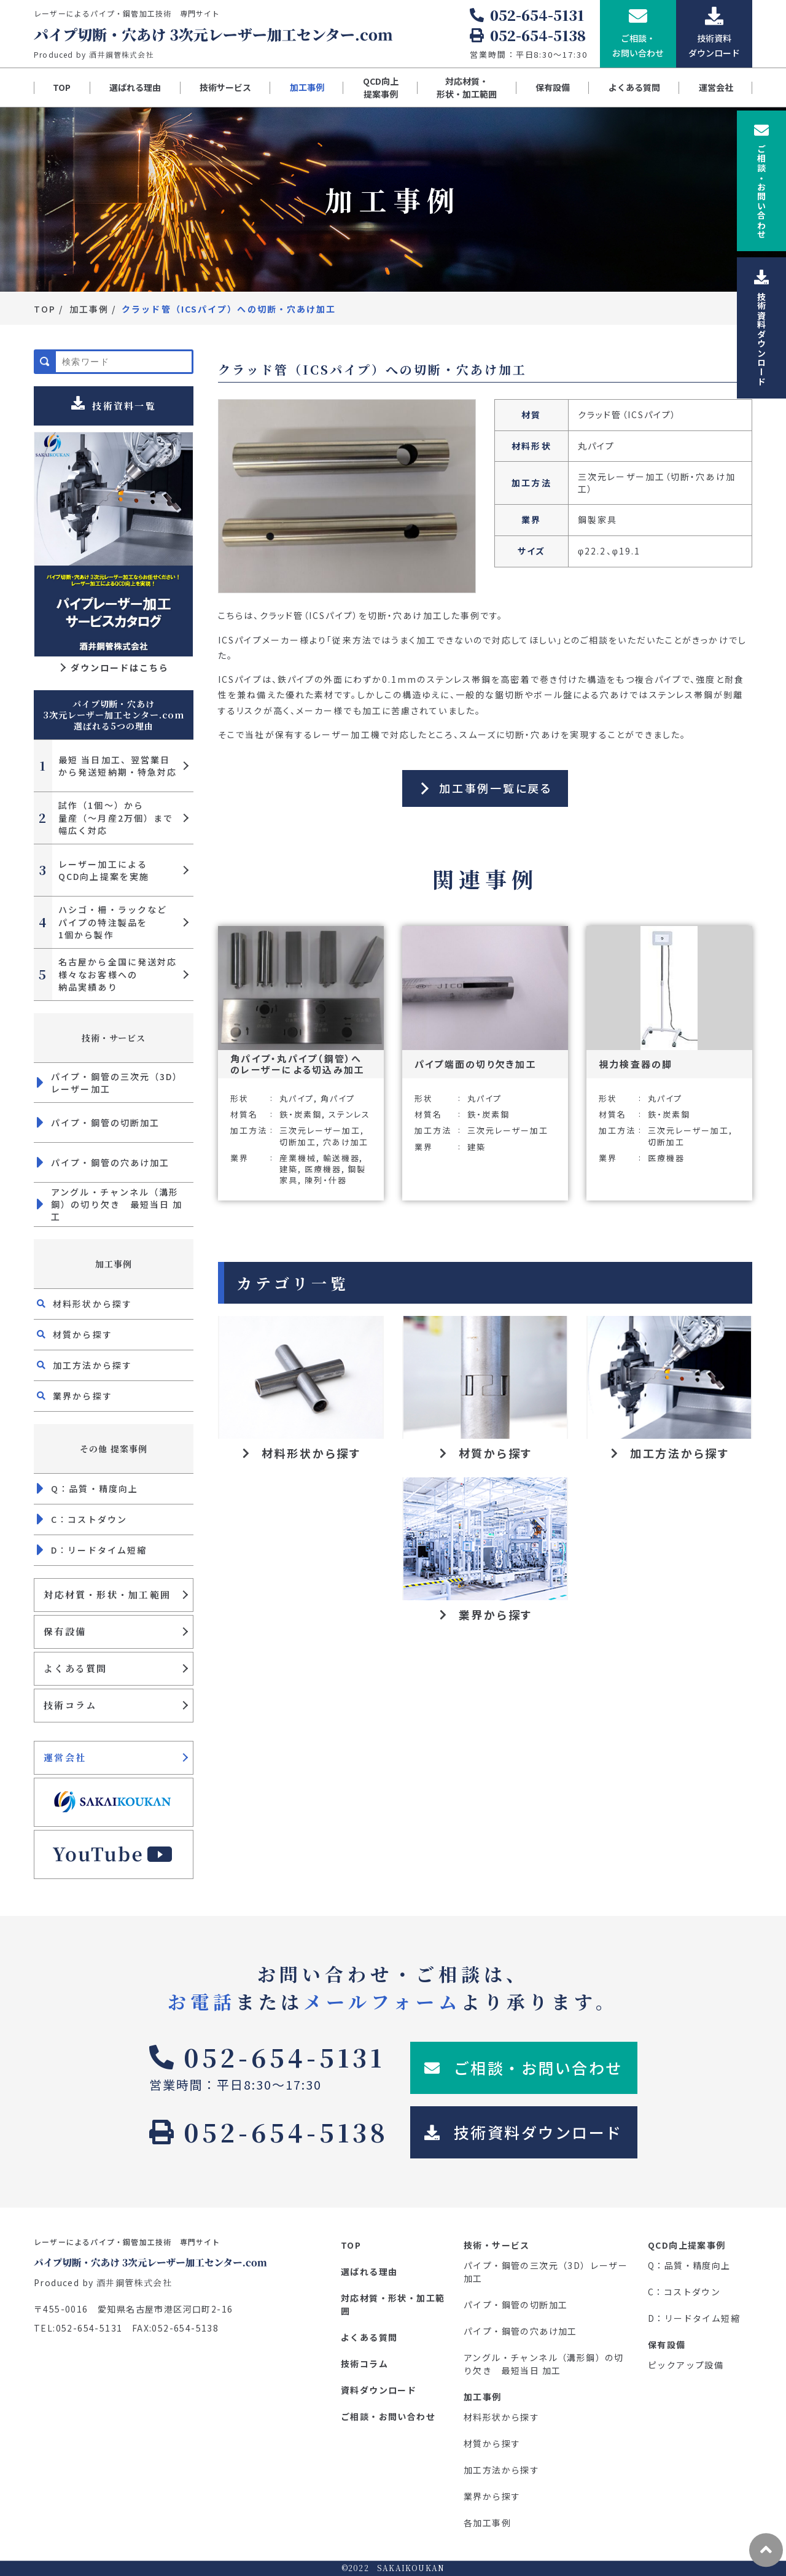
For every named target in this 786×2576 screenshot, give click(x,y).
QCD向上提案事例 (381, 87)
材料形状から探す (84, 1304)
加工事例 (307, 87)
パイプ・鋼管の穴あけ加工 (103, 1162)
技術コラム (70, 1705)
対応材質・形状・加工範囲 (467, 87)
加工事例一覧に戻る (495, 788)
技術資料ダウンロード (761, 328)
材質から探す (74, 1334)
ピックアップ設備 (685, 2365)
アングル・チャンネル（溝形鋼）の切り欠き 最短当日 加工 (110, 1204)
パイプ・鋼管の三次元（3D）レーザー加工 (110, 1082)
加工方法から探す (84, 1365)
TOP (62, 87)
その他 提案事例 (113, 1448)
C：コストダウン (82, 1519)
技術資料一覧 (113, 404)
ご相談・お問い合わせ (388, 2416)
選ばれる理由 (135, 87)
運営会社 (716, 87)
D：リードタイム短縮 (92, 1550)
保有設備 (552, 87)
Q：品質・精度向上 (87, 1488)
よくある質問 (634, 87)
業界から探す (74, 1396)
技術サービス (225, 87)
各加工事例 (487, 2522)
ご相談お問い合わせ (761, 181)
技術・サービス (114, 1038)
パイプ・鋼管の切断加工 (98, 1122)
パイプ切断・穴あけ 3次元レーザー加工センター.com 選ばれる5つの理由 (113, 715)
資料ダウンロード (378, 2390)
